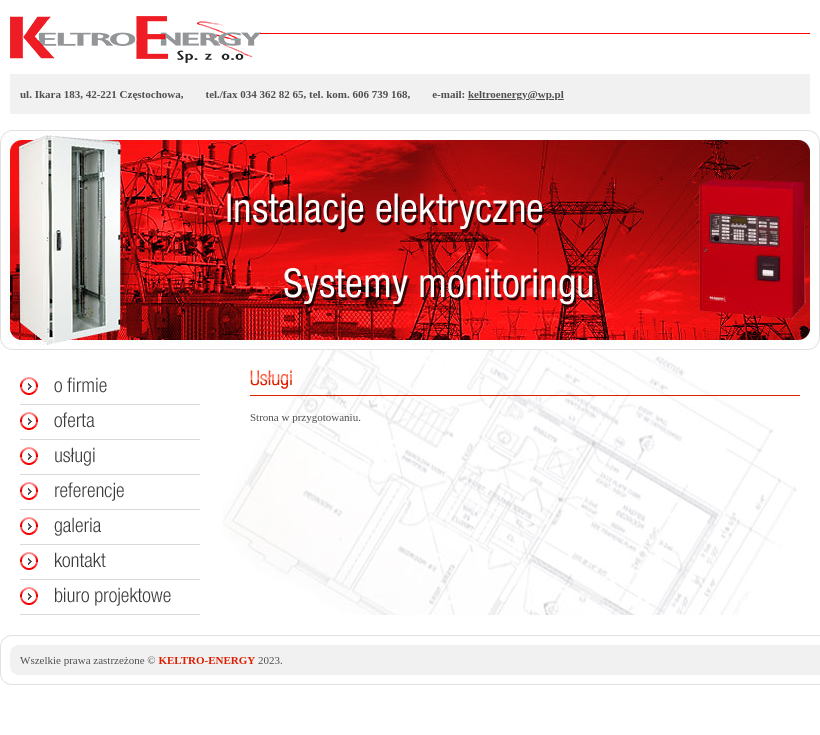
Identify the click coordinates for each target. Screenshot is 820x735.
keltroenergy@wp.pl (516, 94)
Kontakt (100, 562)
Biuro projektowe (100, 597)
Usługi (100, 457)
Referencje (100, 492)
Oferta (100, 422)
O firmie (100, 387)
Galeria (100, 527)
